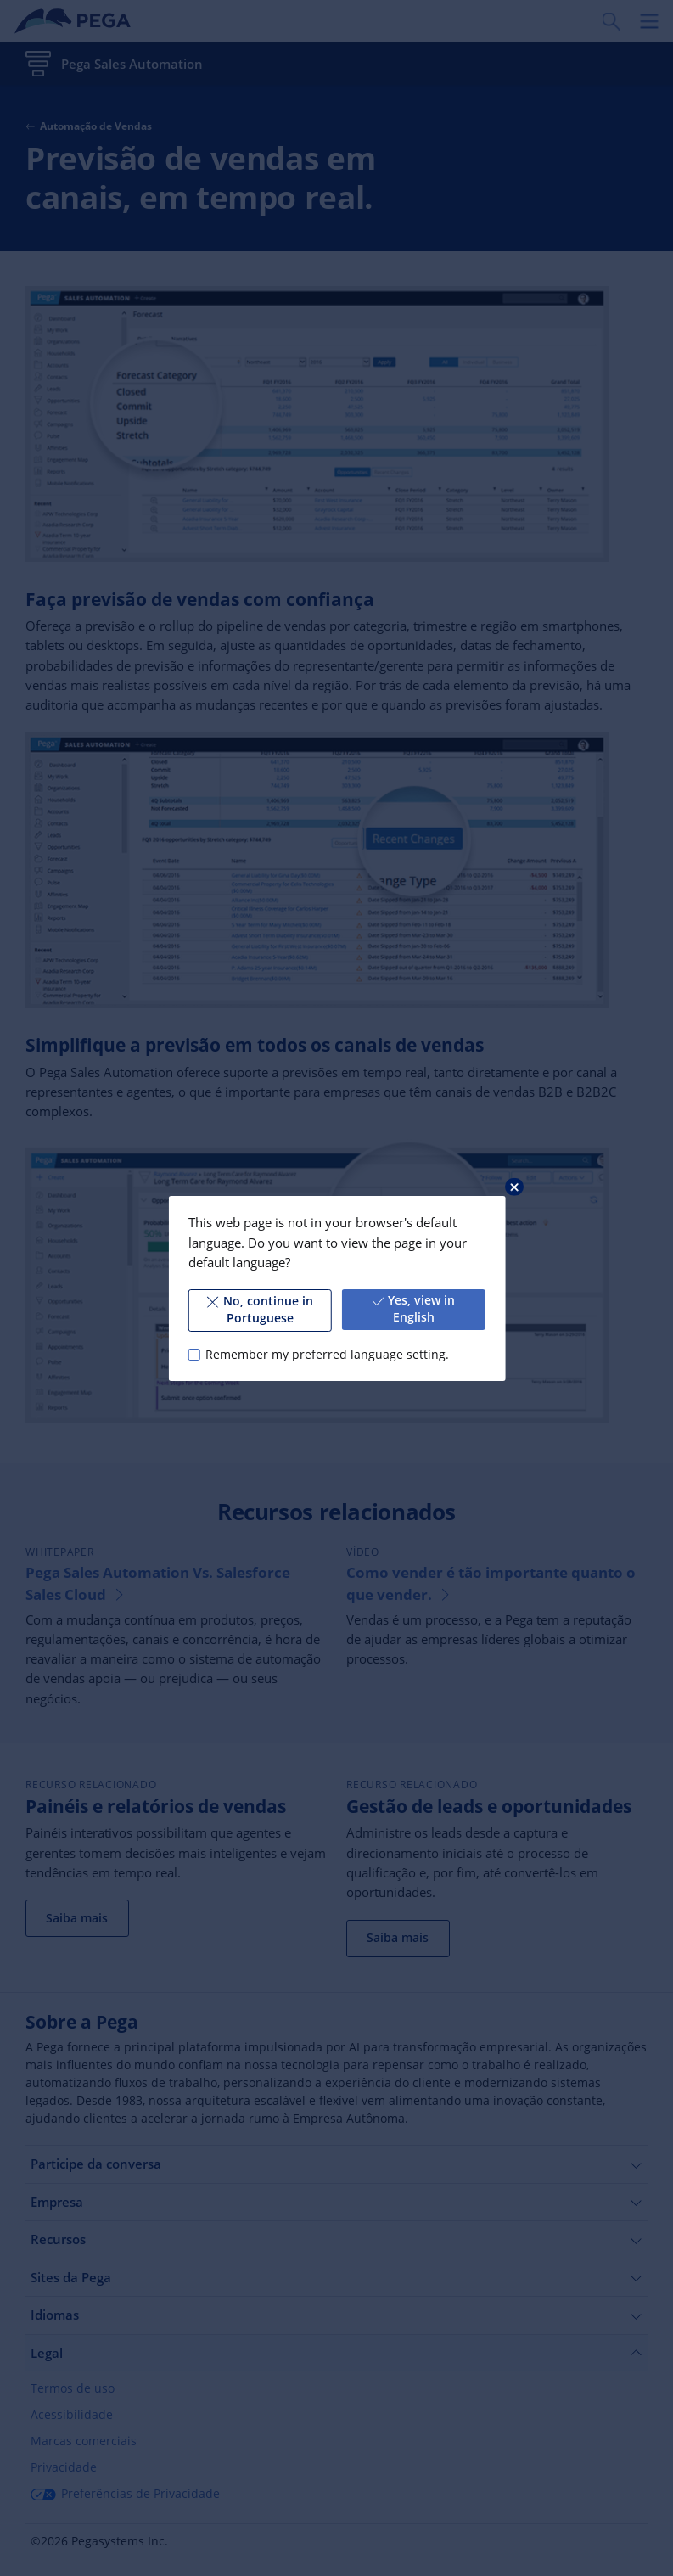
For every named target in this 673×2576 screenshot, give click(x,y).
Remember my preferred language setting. (327, 1353)
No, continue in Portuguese (260, 1310)
